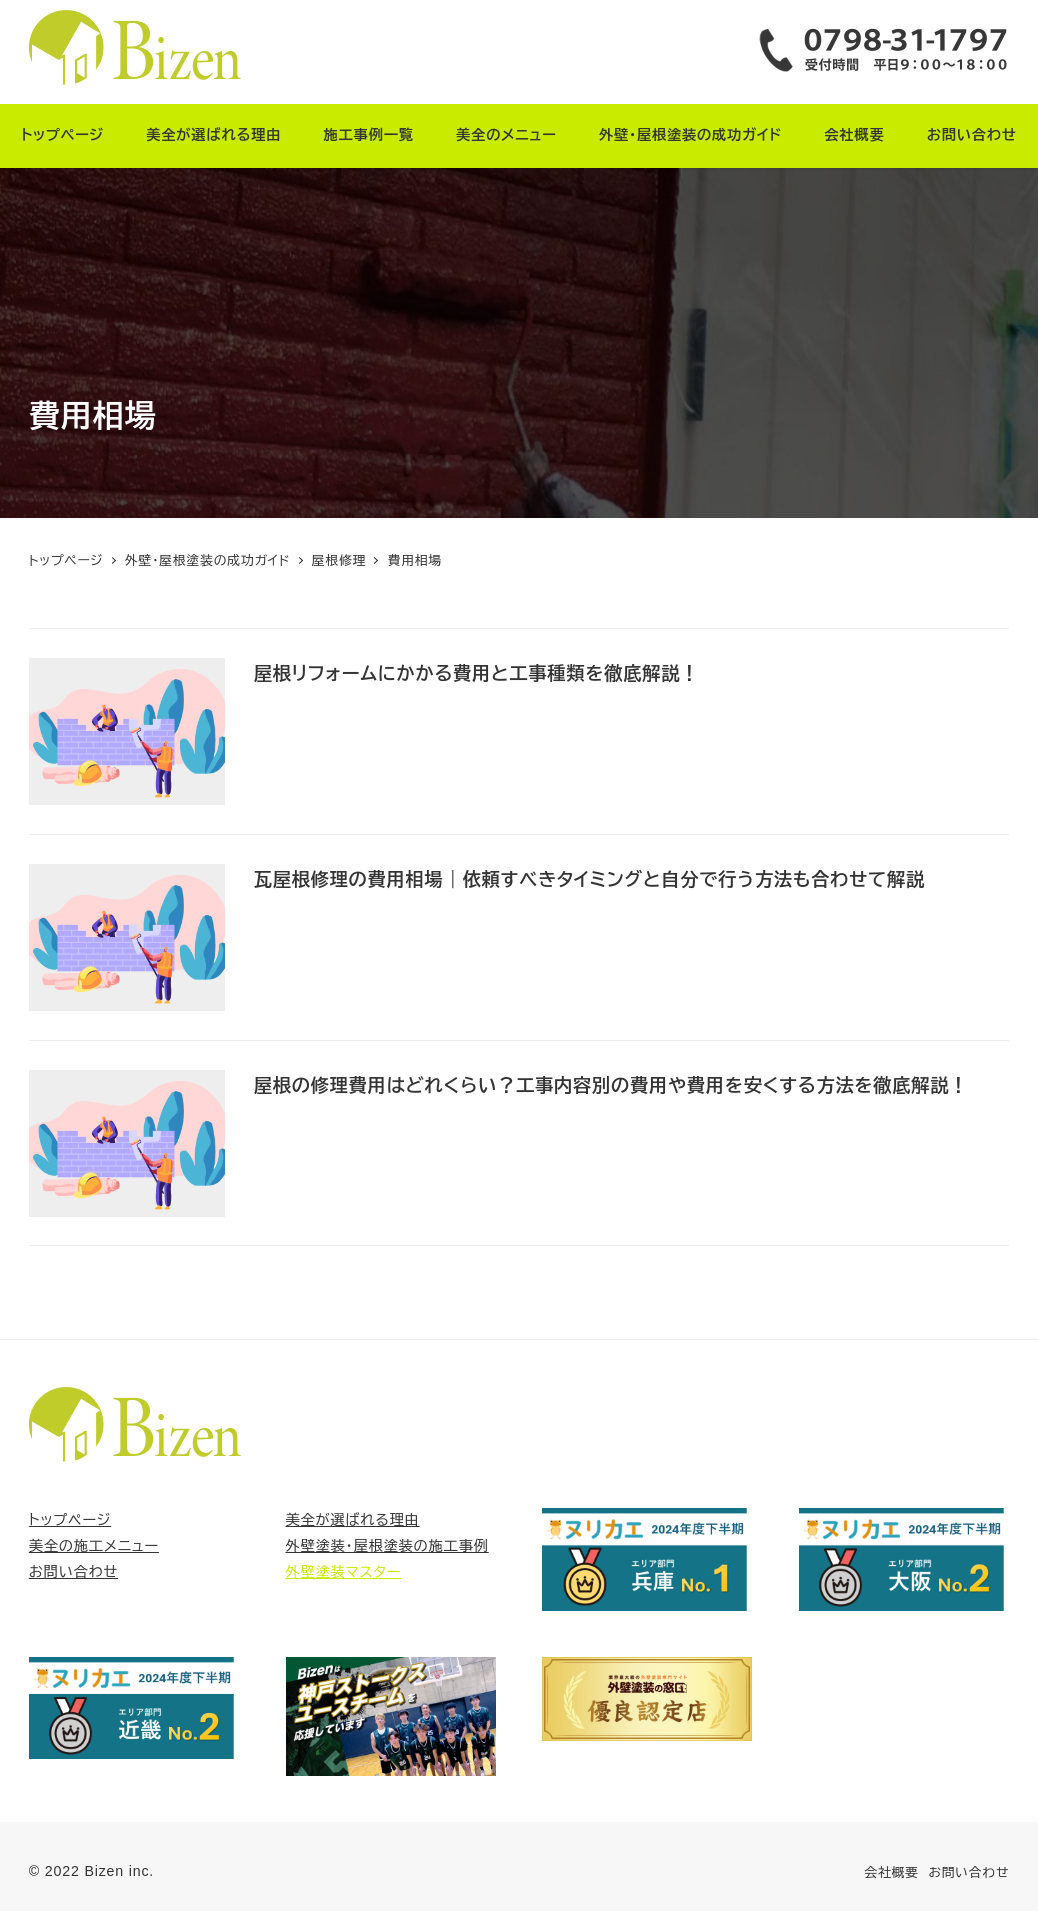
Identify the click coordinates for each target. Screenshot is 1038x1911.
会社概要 (891, 1872)
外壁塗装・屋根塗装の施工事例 (387, 1546)
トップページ (70, 1520)
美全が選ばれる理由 (353, 1520)
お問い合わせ (73, 1572)
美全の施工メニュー (94, 1546)
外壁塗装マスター (344, 1572)
